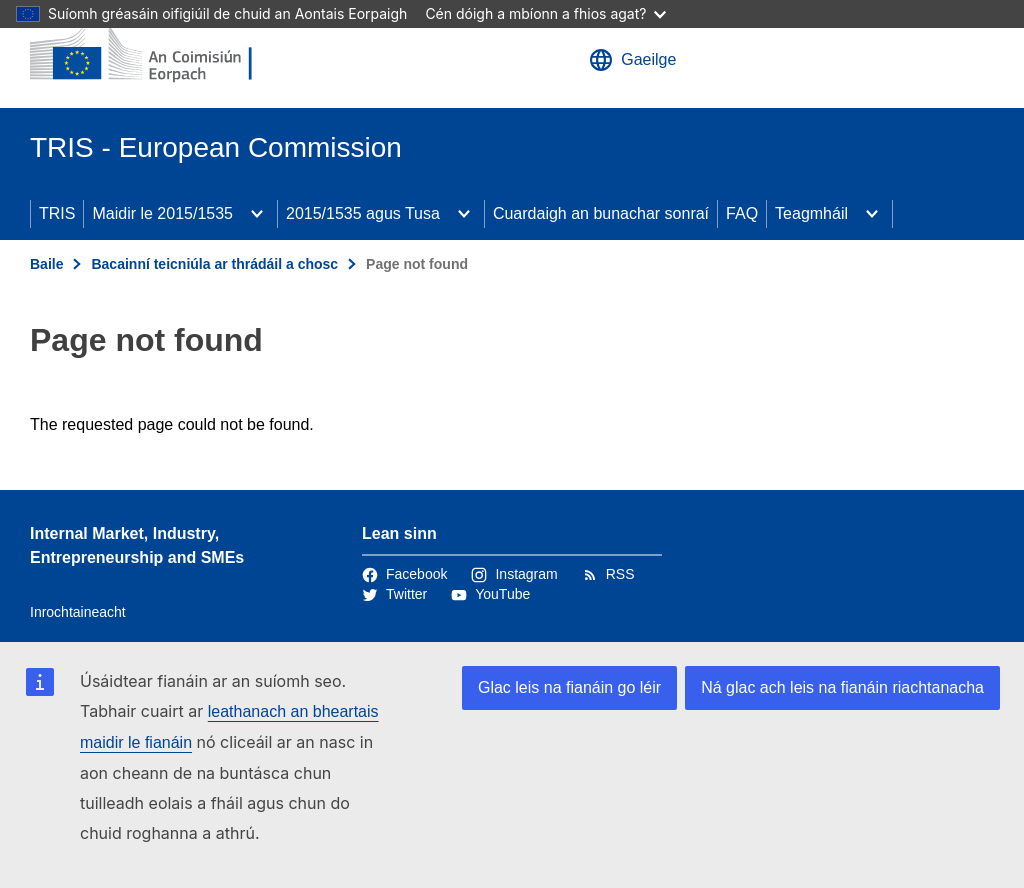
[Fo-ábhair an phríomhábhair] (257, 214)
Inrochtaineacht (78, 612)
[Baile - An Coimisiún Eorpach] (151, 54)
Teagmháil (811, 213)
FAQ (742, 213)
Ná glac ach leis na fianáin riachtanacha (842, 687)
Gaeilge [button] (632, 60)
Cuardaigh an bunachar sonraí (601, 213)
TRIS (57, 213)
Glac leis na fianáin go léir (569, 687)
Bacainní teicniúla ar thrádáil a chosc (214, 264)
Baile (46, 264)
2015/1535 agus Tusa (363, 213)
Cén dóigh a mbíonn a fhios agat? (545, 13)
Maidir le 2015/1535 (162, 213)
